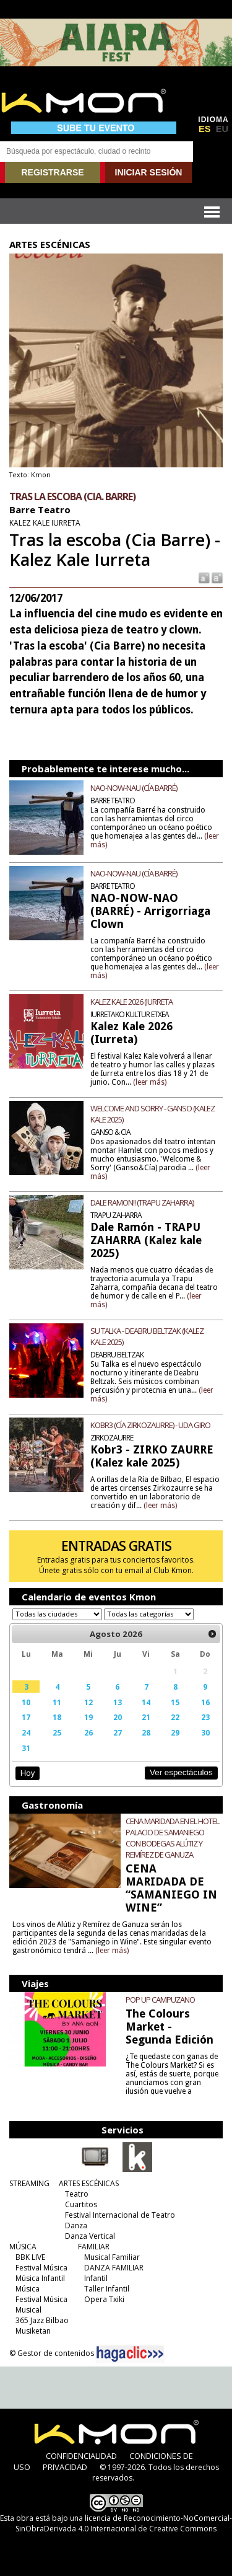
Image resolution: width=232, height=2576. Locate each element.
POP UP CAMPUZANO (160, 1999)
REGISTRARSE (52, 172)
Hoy (27, 1773)
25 (57, 1732)
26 (88, 1732)
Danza (76, 2225)
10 (26, 1702)
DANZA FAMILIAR (114, 2267)
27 (117, 1732)
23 (205, 1717)
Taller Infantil (106, 2288)
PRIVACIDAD (65, 2466)
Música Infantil (40, 2278)
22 (175, 1717)
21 (146, 1717)
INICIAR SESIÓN (149, 172)
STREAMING (29, 2183)
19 (88, 1717)
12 (88, 1702)
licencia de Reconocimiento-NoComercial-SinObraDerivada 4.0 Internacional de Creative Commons (123, 2523)
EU (222, 129)
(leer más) (149, 1082)
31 (26, 1748)
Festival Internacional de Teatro (120, 2215)
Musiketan (33, 2331)
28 (146, 1732)
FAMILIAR (94, 2246)
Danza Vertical (90, 2236)
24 (26, 1732)
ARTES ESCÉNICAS (89, 2183)
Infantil (96, 2278)
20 (117, 1717)
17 (26, 1717)
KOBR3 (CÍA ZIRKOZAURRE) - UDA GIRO (150, 1425)
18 (57, 1717)
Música (27, 2288)
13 (117, 1702)
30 (205, 1732)
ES (205, 129)
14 (146, 1702)
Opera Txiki (104, 2299)
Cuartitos (81, 2204)
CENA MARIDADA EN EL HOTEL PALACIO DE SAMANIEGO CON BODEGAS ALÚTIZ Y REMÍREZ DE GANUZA (172, 1837)
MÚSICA (23, 2246)
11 (57, 1702)
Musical (28, 2310)
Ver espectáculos (181, 1772)
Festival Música (41, 2267)
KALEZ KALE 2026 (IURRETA (131, 1001)
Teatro (76, 2194)
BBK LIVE (30, 2257)
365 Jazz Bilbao (42, 2320)
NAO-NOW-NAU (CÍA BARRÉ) (133, 787)
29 (175, 1732)
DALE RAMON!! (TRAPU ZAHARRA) (142, 1202)
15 (175, 1702)
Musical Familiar (112, 2257)
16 (205, 1702)
